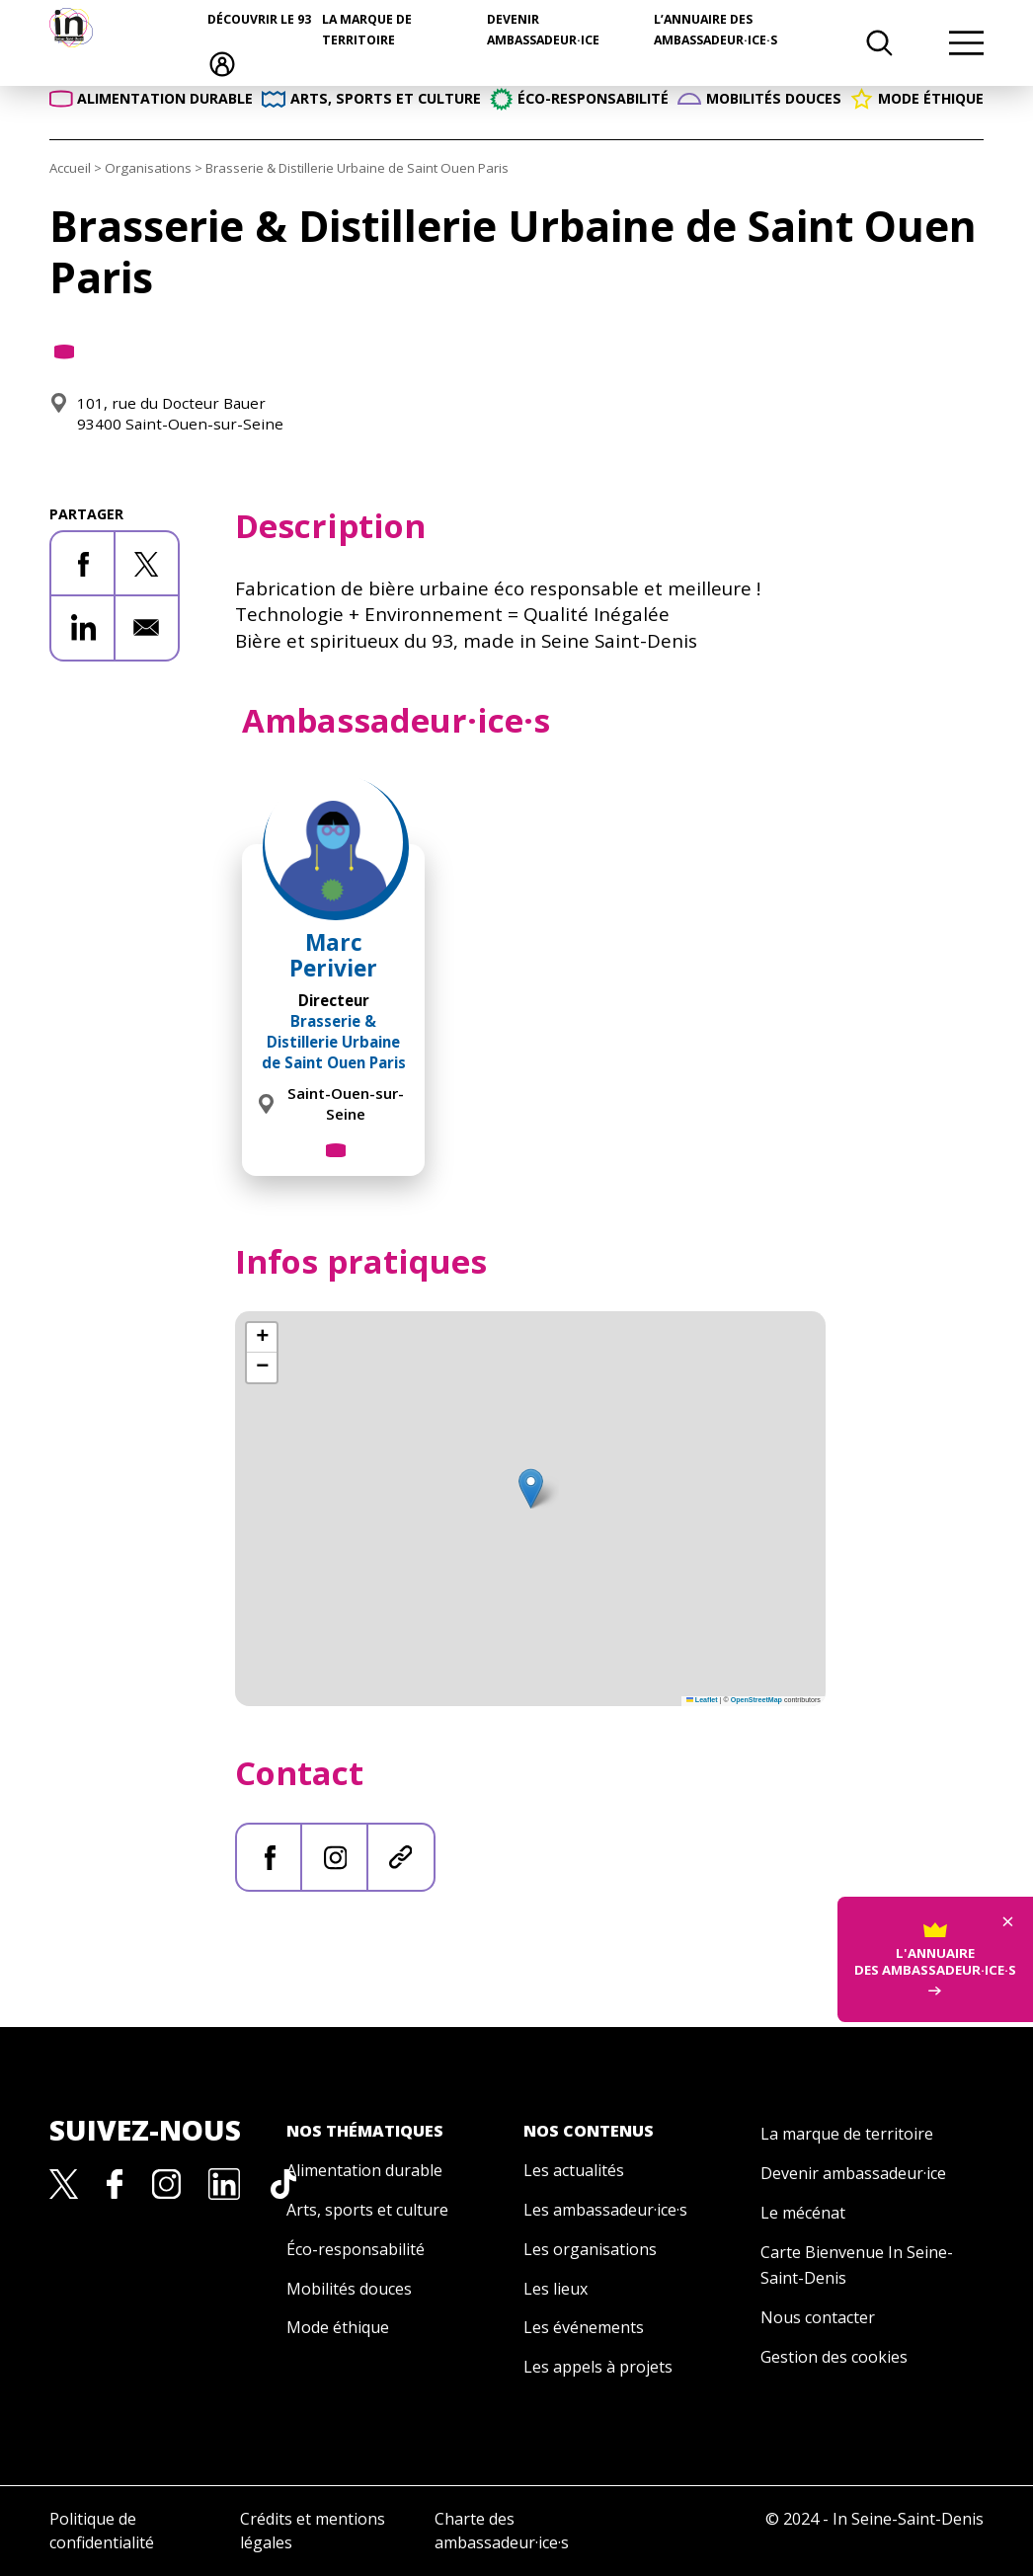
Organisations (148, 168)
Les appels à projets (598, 2367)
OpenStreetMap (756, 1700)
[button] (530, 1488)
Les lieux (555, 2289)
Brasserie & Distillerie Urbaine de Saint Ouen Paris (334, 1041)
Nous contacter (817, 2317)
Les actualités (573, 2170)
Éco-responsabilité (355, 2249)
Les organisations (590, 2249)
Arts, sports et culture (367, 2210)
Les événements (583, 2327)
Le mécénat (802, 2213)
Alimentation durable (364, 2170)
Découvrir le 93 (259, 19)
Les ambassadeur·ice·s (605, 2210)
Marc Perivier (333, 954)
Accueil (70, 168)
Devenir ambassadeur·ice (853, 2173)
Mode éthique (337, 2327)
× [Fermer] (1007, 1832)
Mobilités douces (349, 2289)
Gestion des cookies (834, 2357)
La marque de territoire (846, 2134)
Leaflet (702, 1700)
